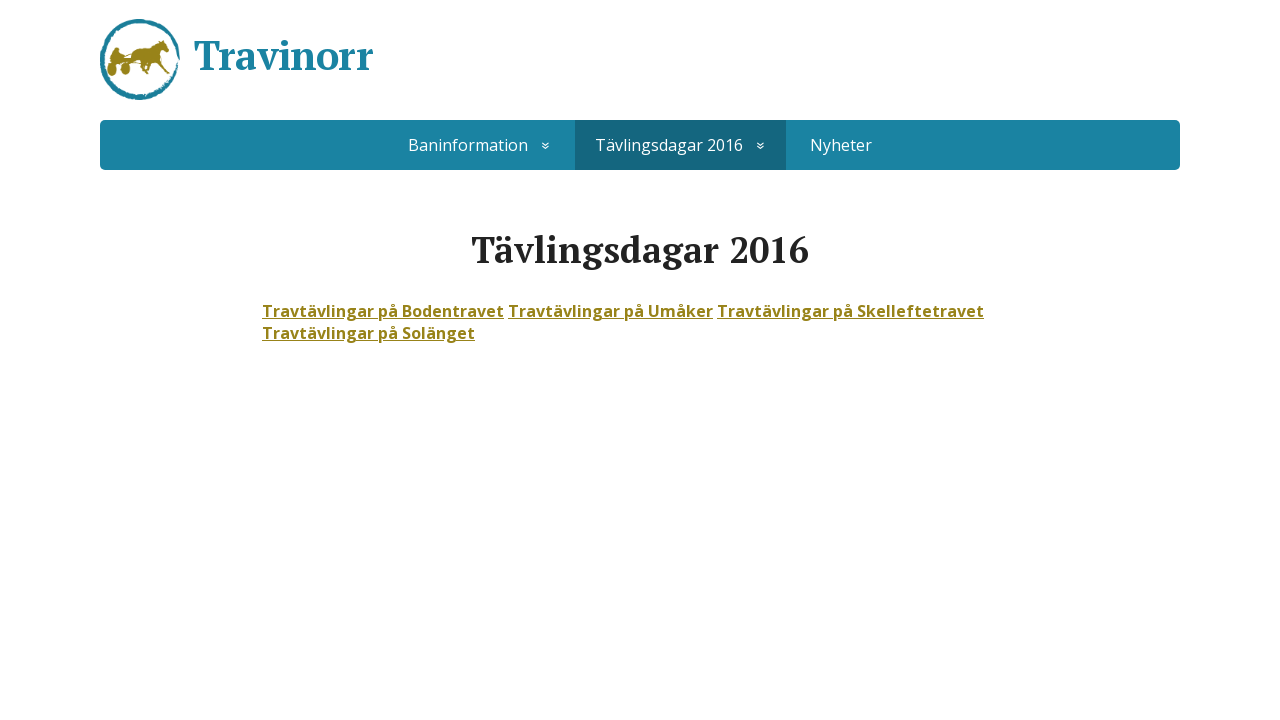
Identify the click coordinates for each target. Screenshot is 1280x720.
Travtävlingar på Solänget (368, 333)
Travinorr (283, 55)
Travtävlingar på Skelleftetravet (850, 311)
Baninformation (468, 145)
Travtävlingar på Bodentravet (383, 311)
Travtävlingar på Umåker (610, 311)
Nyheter (841, 145)
